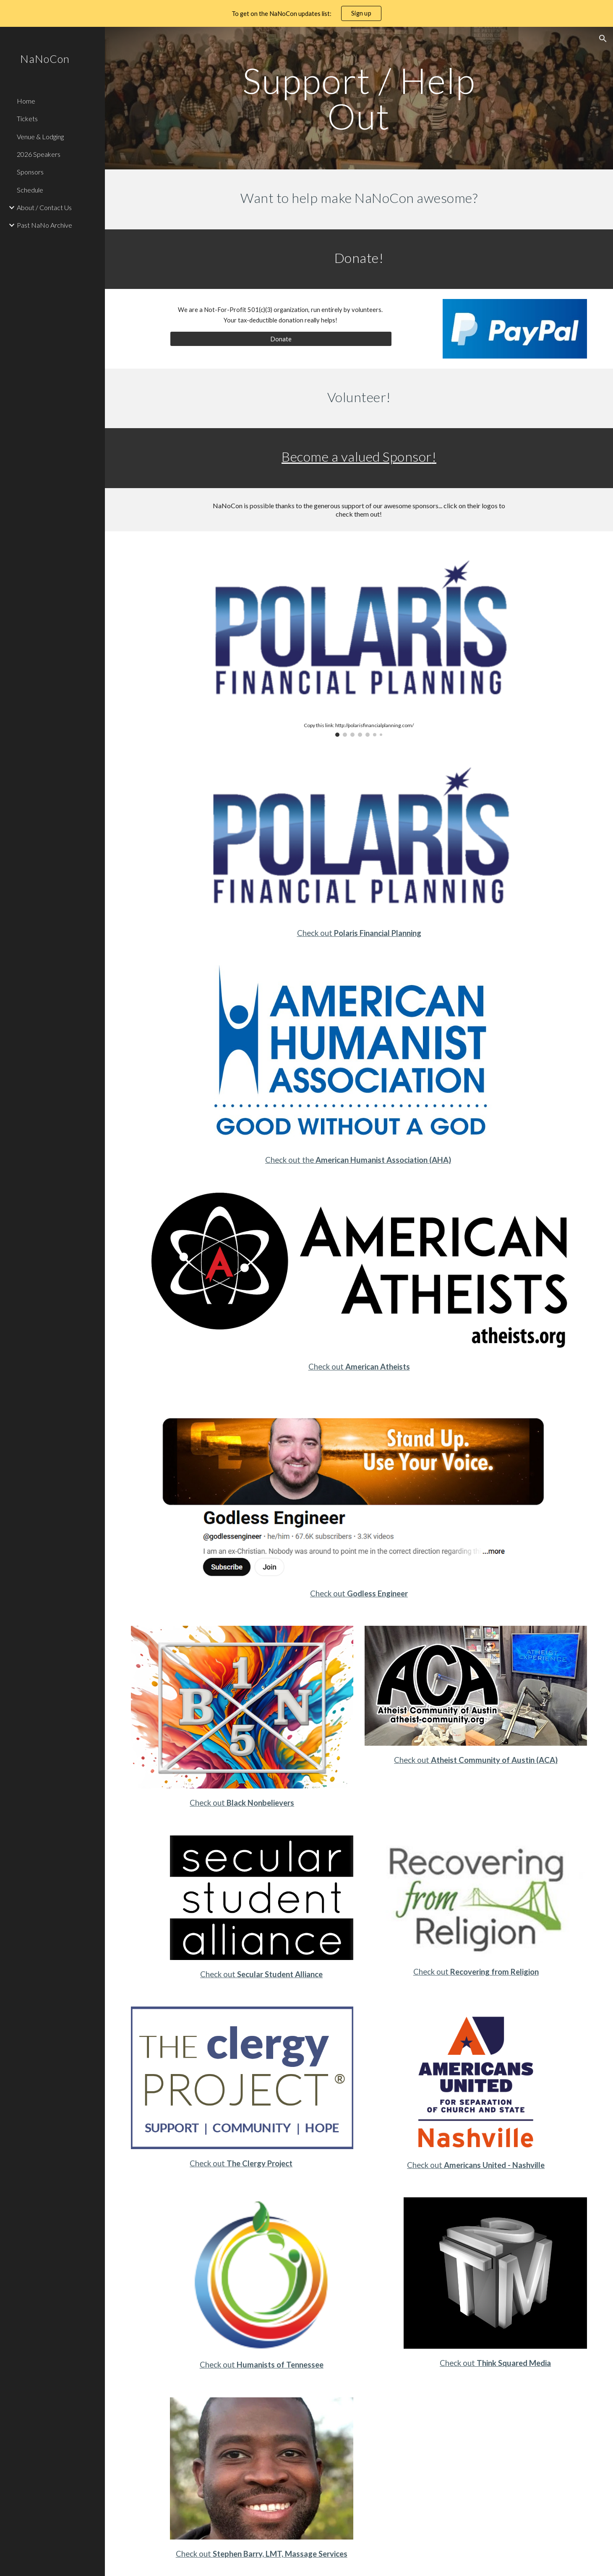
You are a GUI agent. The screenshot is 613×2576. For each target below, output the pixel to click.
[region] (306, 13)
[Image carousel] (359, 639)
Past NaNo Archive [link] (44, 225)
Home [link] (26, 101)
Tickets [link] (27, 118)
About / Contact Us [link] (44, 207)
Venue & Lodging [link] (40, 136)
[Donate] (281, 338)
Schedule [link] (30, 190)
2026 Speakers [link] (38, 154)
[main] (359, 98)
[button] (603, 39)
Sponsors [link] (30, 172)
